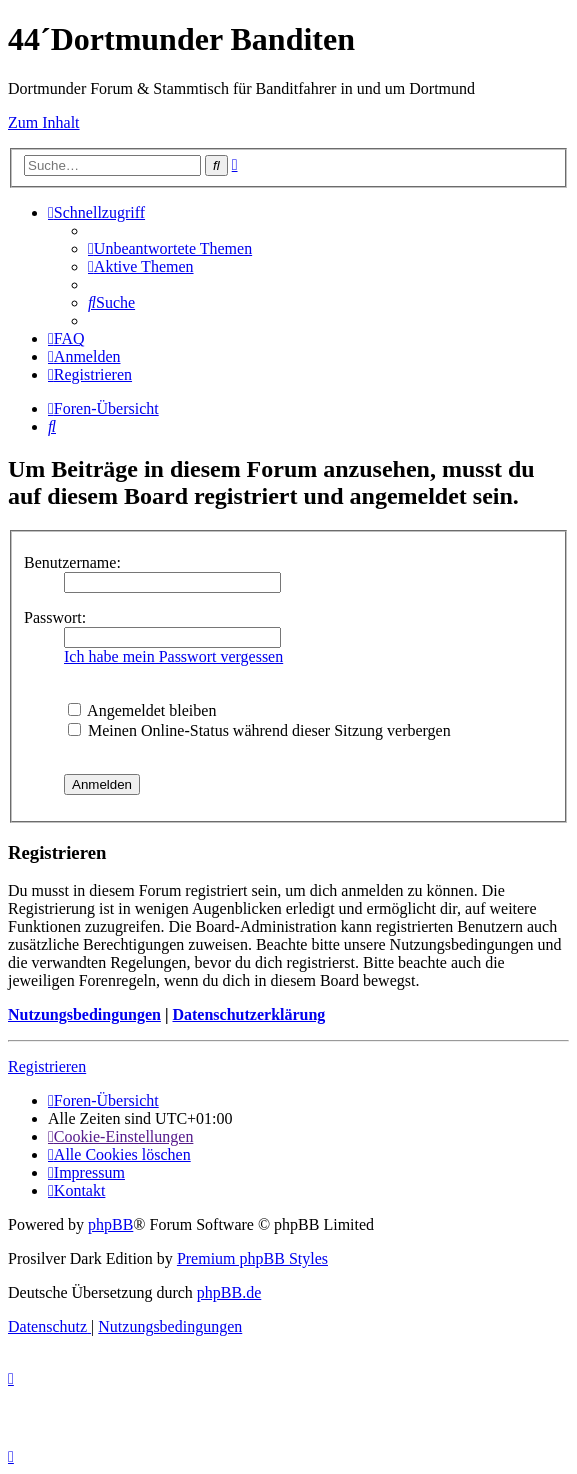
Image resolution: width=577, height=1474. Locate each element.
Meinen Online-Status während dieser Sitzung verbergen (259, 730)
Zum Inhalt (44, 122)
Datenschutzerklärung (248, 1014)
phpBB (110, 1224)
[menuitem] (170, 248)
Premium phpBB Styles (252, 1258)
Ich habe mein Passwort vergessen (173, 656)
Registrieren (47, 1066)
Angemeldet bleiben (142, 710)
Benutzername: (72, 562)
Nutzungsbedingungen (84, 1014)
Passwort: (55, 617)
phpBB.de (229, 1292)
